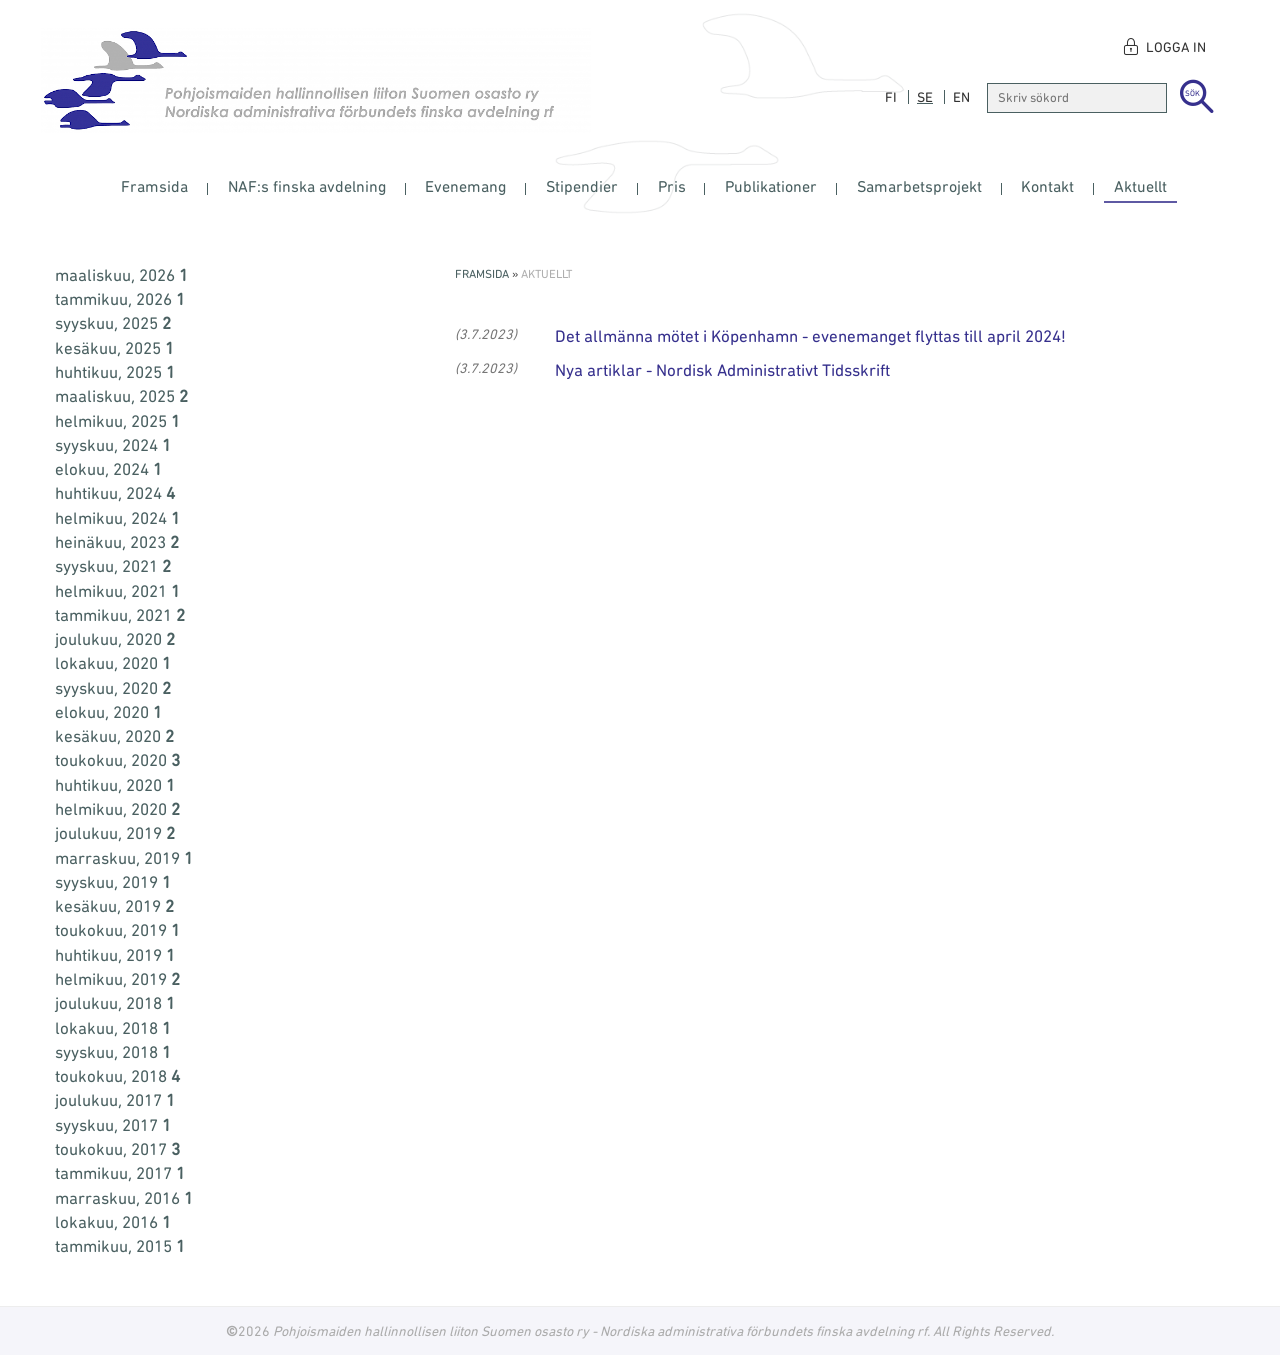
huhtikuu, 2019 (115, 955)
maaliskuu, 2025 (121, 396)
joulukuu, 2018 (115, 1003)
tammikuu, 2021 (120, 615)
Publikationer (771, 186)
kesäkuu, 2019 (114, 906)
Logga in (1176, 47)
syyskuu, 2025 (113, 323)
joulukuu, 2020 (115, 639)
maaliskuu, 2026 (121, 275)
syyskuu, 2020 (113, 688)
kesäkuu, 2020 (114, 736)
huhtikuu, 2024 (115, 493)
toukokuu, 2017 (117, 1149)
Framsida (154, 186)
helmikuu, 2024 (117, 518)
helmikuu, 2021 (117, 591)
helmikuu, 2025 (117, 421)
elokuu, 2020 (108, 712)
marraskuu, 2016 (124, 1198)
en (961, 97)
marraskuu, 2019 (124, 858)
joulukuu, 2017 (115, 1100)
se (925, 97)
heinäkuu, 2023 (117, 542)
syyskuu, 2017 (113, 1125)
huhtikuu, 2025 (115, 372)
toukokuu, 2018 (117, 1076)
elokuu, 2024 (108, 469)
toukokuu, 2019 (117, 930)
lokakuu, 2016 (113, 1222)
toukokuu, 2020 (117, 760)
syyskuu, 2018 (113, 1052)
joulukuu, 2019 (115, 833)
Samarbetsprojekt (919, 186)
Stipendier (582, 186)
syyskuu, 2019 (113, 882)
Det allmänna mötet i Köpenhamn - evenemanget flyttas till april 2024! (810, 336)
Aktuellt (1140, 186)
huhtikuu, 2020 (115, 785)
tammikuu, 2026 (120, 299)
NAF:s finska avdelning (307, 186)
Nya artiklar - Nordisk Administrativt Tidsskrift (722, 370)
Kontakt (1047, 186)
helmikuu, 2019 (117, 979)
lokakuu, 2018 (113, 1028)
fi (891, 97)
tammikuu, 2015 (120, 1246)
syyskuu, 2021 (113, 566)
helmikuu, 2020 (117, 809)
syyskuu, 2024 (113, 445)
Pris (672, 186)
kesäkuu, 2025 (114, 348)
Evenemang (465, 186)
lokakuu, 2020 (113, 663)
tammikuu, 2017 (120, 1173)
